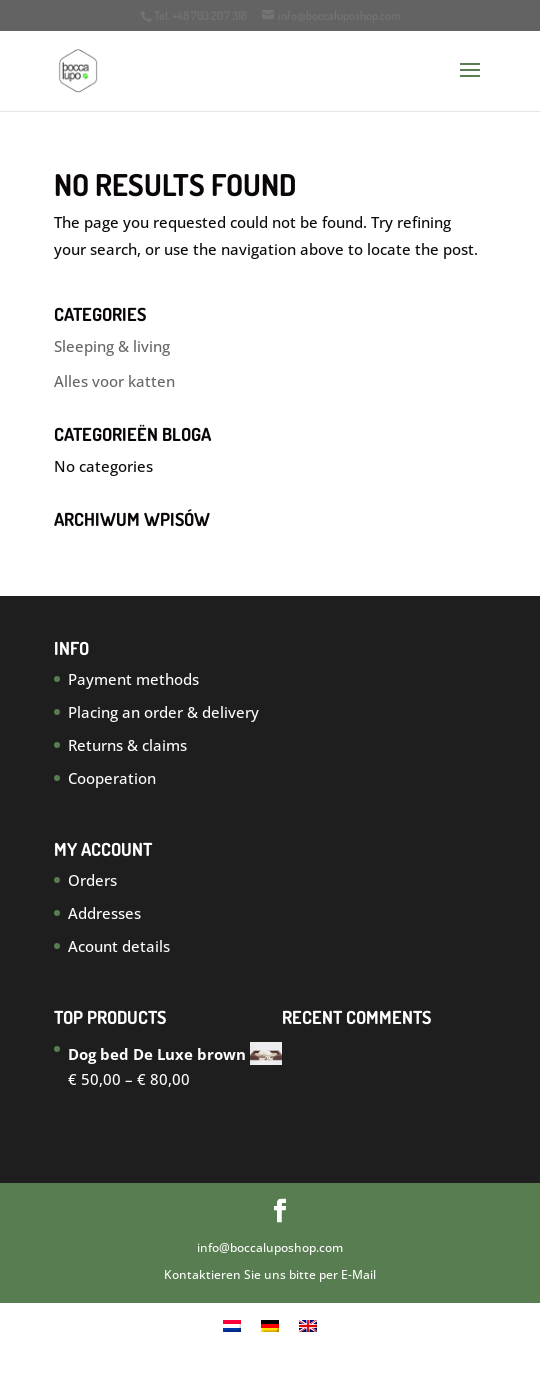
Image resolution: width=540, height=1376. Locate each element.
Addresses (104, 913)
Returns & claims (127, 745)
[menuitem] (232, 1325)
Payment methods (133, 679)
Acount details (119, 946)
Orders (92, 880)
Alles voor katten (114, 381)
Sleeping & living (112, 346)
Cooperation (112, 778)
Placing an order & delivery (163, 712)
